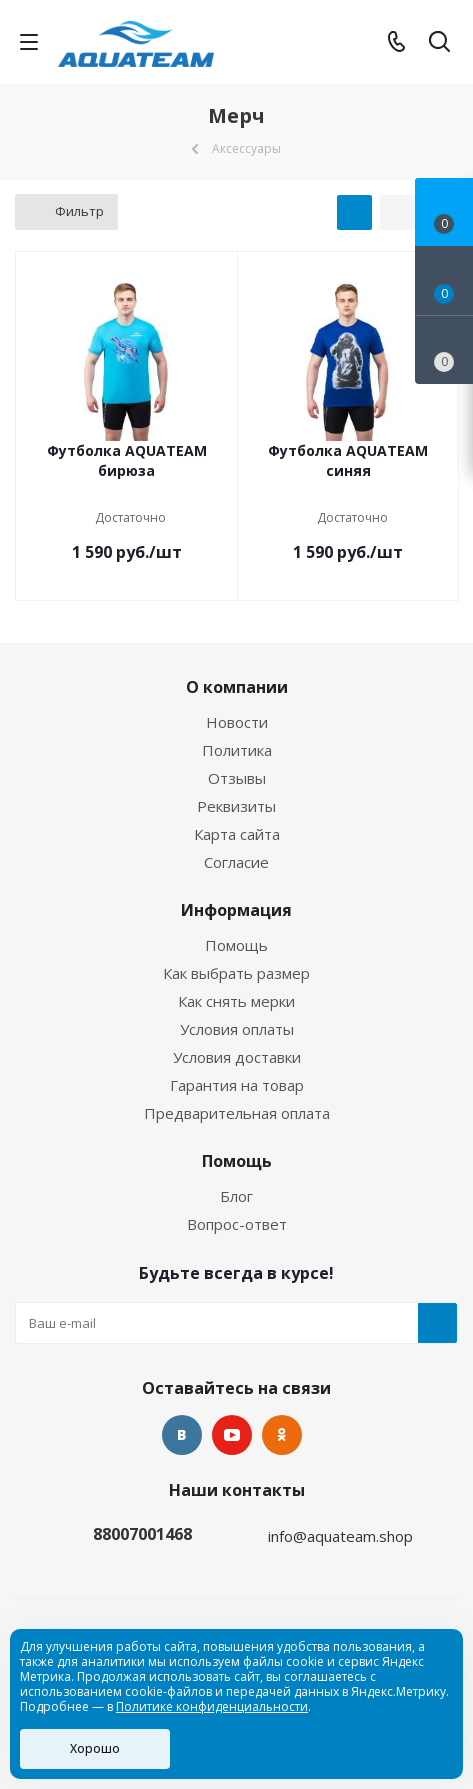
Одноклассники (282, 1435)
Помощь (236, 945)
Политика (237, 750)
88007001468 (142, 1534)
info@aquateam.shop (340, 1536)
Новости (237, 722)
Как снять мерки (236, 1001)
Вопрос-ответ (237, 1224)
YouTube (232, 1435)
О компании (237, 687)
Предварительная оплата (237, 1113)
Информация (236, 910)
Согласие (236, 862)
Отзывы (237, 778)
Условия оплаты (237, 1029)
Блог (236, 1196)
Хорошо (95, 1748)
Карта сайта (237, 834)
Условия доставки (237, 1057)
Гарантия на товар (237, 1085)
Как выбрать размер (236, 973)
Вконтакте (182, 1435)
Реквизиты (236, 806)
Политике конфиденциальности (212, 1706)
